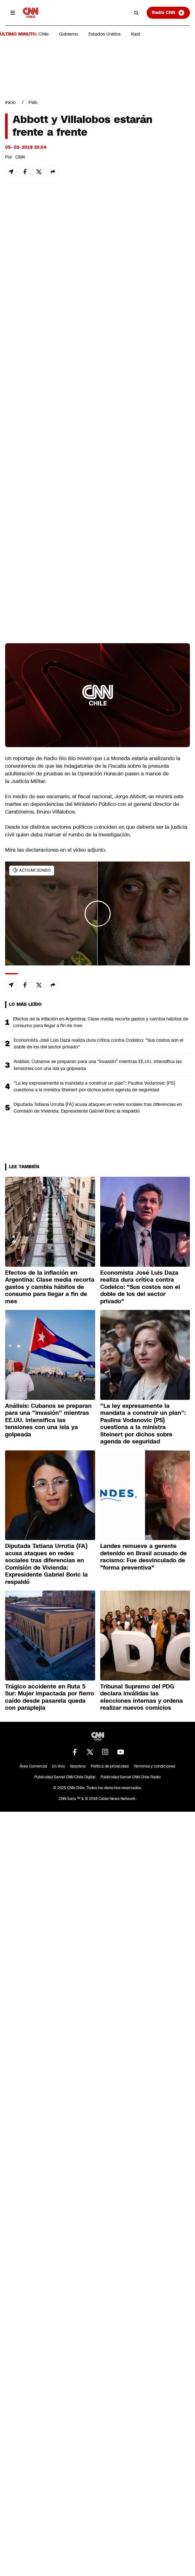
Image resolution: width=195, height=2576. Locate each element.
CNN (20, 157)
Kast (135, 34)
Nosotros (78, 1766)
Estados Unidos (104, 34)
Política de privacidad (110, 1766)
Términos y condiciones (154, 1766)
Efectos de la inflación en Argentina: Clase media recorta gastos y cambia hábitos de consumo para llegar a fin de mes (100, 1022)
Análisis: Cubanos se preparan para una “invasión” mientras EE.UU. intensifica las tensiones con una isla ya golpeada (98, 1064)
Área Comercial (33, 1766)
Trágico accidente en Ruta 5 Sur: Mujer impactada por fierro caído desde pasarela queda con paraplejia (49, 1697)
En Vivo (58, 1766)
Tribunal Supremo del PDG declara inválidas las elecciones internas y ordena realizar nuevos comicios (141, 1697)
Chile (43, 34)
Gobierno (68, 34)
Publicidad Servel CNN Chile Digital (64, 1777)
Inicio (10, 102)
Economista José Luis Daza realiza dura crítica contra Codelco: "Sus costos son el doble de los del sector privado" (98, 1043)
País (33, 102)
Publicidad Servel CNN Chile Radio (131, 1777)
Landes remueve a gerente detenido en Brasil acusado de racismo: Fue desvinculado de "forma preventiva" (143, 1557)
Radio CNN (168, 12)
